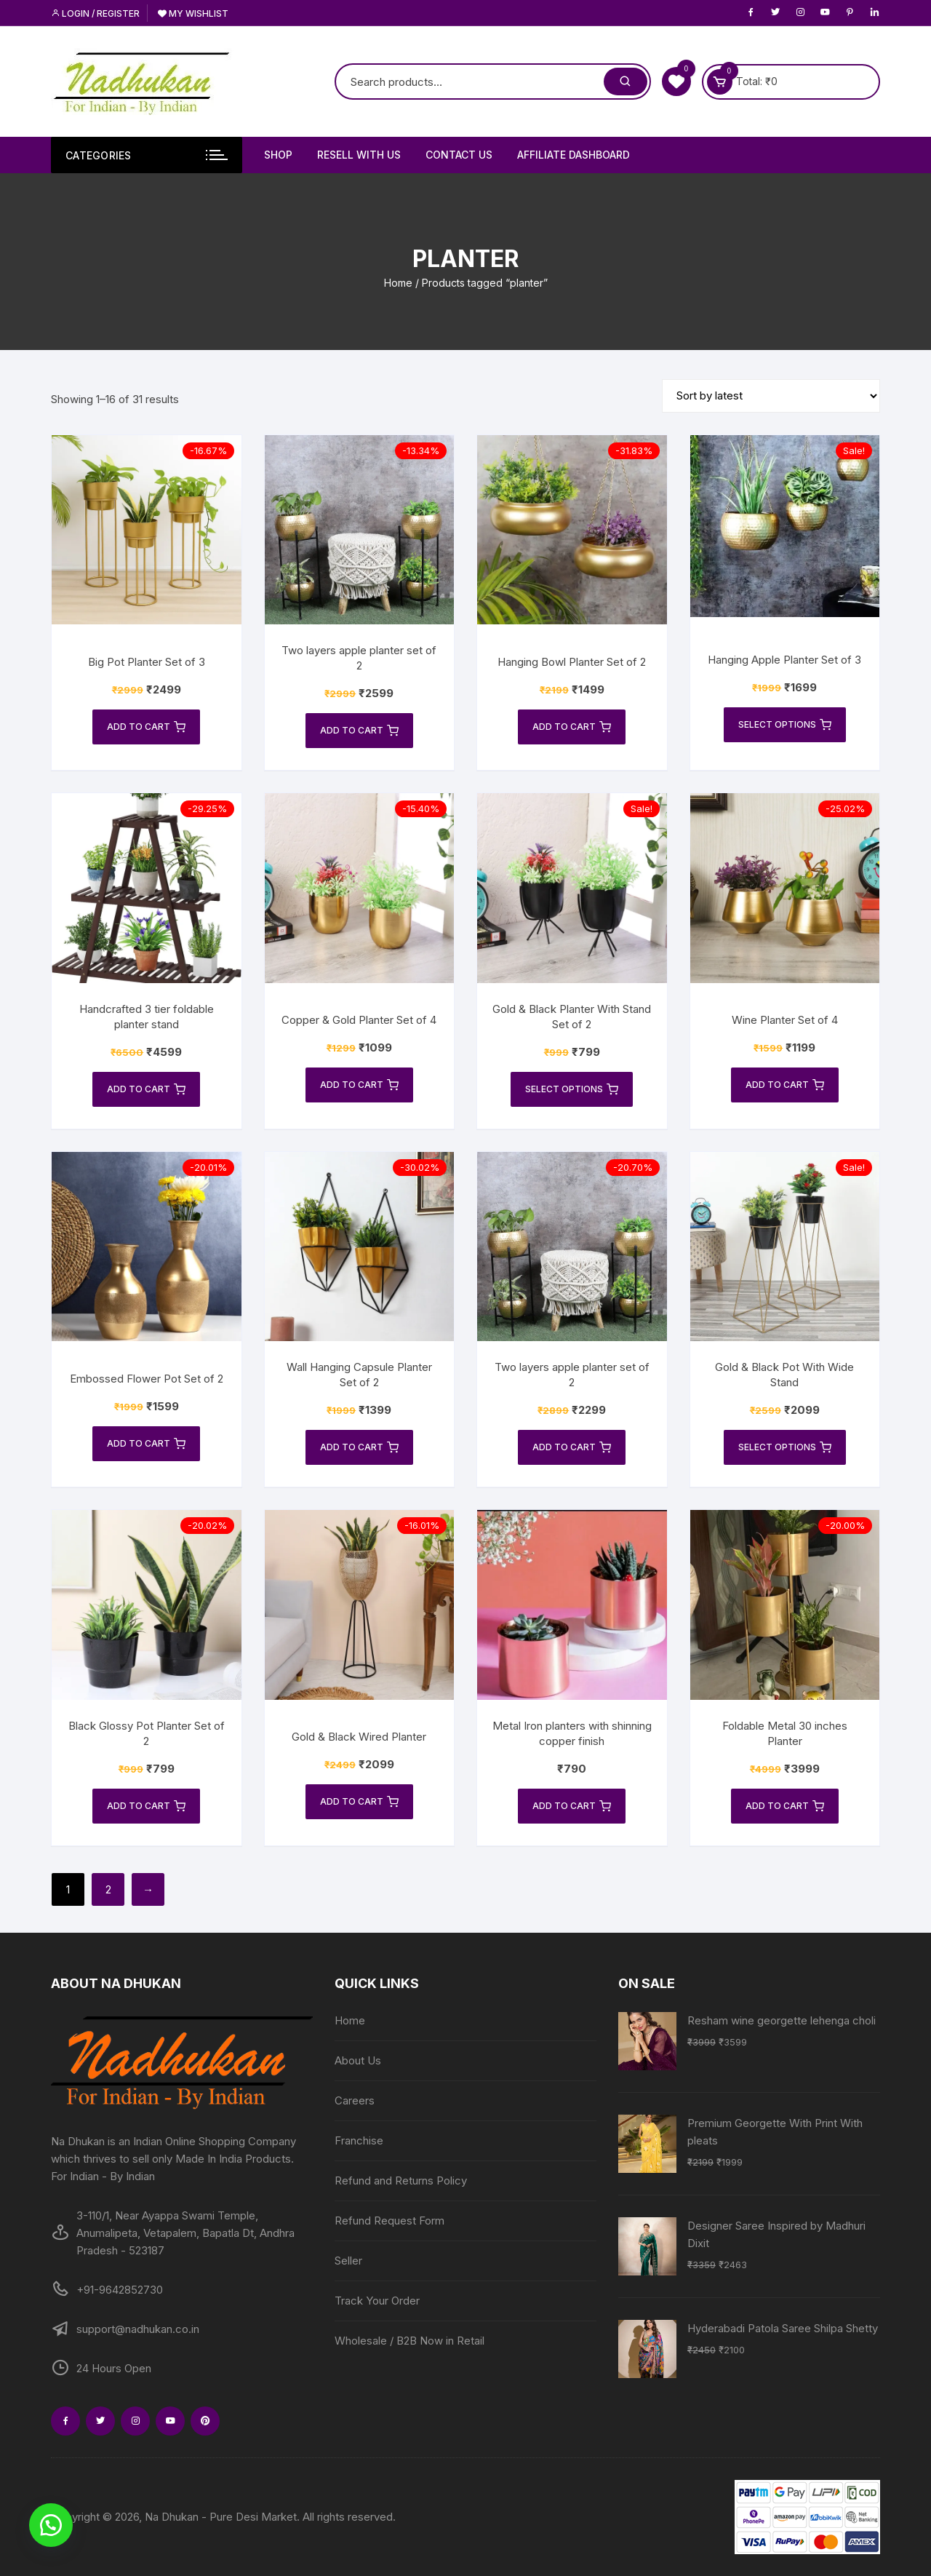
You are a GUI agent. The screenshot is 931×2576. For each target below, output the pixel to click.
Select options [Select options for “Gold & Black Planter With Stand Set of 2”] (571, 1089)
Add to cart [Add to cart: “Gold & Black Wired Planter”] (359, 1802)
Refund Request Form (389, 2220)
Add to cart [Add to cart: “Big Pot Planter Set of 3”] (146, 727)
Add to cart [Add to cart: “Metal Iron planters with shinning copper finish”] (571, 1806)
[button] (51, 2525)
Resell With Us (359, 154)
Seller (348, 2260)
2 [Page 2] (108, 1889)
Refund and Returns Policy (401, 2180)
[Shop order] (771, 396)
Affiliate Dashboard (573, 154)
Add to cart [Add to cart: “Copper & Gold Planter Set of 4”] (359, 1085)
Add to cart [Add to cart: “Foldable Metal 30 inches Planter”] (785, 1806)
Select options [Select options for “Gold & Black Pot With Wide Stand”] (784, 1447)
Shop (278, 154)
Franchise (359, 2140)
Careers (355, 2100)
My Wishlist (193, 13)
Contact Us (458, 154)
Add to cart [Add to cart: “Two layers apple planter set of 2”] (359, 730)
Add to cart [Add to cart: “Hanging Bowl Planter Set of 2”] (571, 727)
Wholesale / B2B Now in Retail (409, 2341)
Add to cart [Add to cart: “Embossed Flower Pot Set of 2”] (146, 1444)
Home (398, 283)
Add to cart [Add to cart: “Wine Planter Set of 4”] (785, 1085)
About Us (358, 2060)
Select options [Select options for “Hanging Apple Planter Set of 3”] (784, 725)
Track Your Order (377, 2300)
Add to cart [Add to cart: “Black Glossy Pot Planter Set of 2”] (146, 1806)
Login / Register (95, 13)
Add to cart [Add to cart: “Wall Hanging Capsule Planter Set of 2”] (359, 1447)
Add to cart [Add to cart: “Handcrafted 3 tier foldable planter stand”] (146, 1089)
